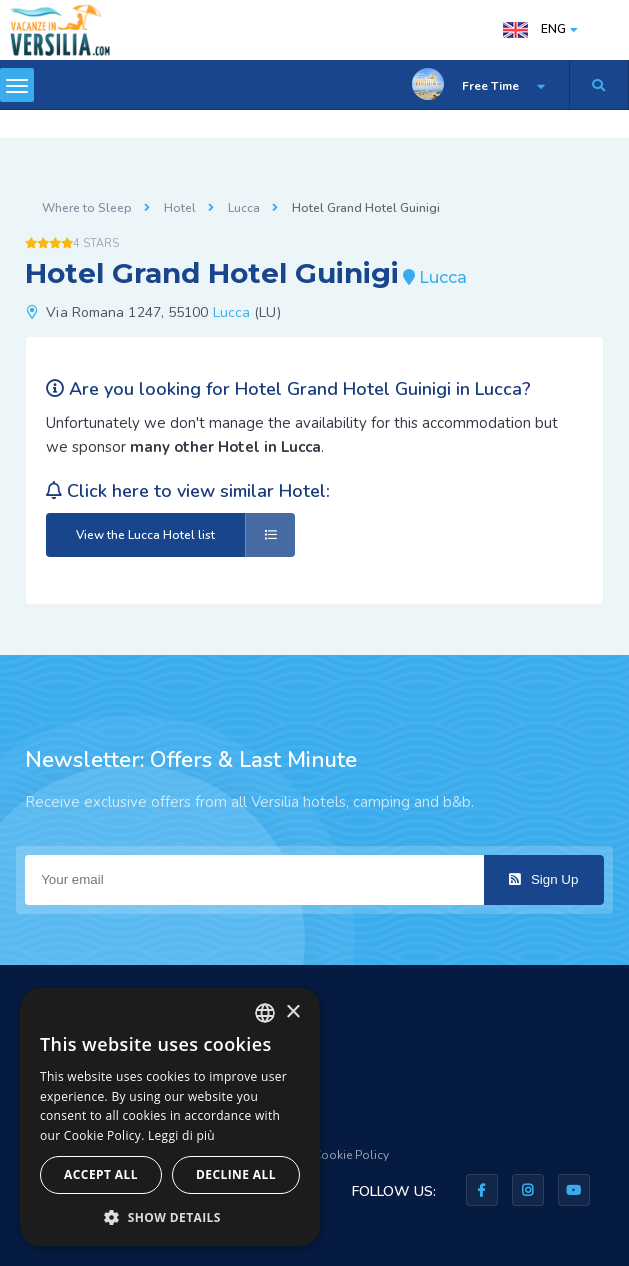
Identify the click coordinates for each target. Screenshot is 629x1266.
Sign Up (543, 879)
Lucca (244, 208)
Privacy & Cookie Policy (324, 1155)
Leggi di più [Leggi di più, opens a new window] (181, 1135)
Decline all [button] (236, 1174)
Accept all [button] (101, 1174)
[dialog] (170, 1117)
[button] (170, 1216)
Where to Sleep (87, 208)
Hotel (180, 208)
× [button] (292, 1012)
